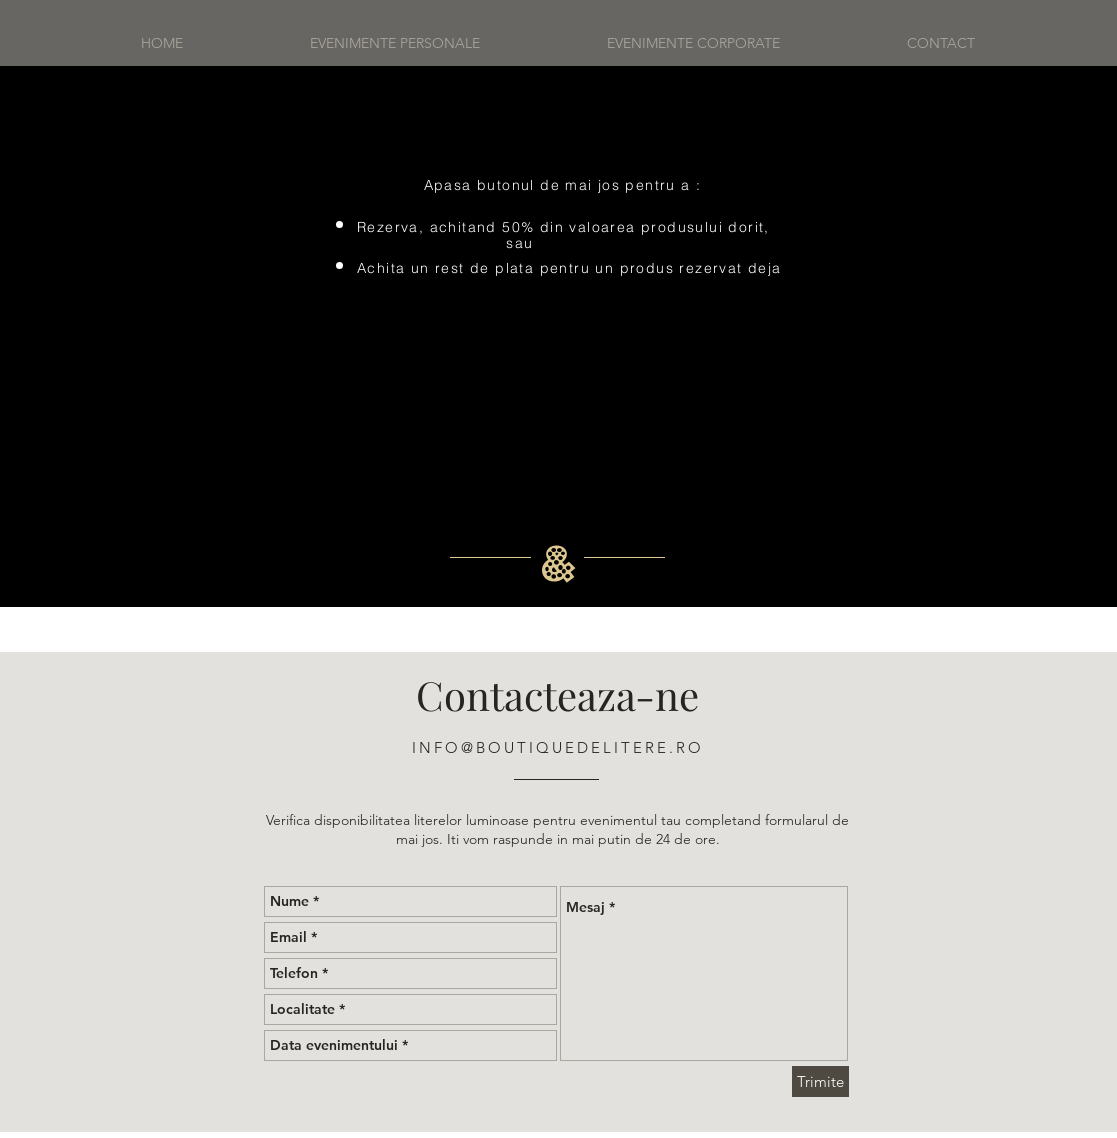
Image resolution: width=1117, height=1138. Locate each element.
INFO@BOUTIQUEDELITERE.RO (558, 747)
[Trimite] (820, 1081)
